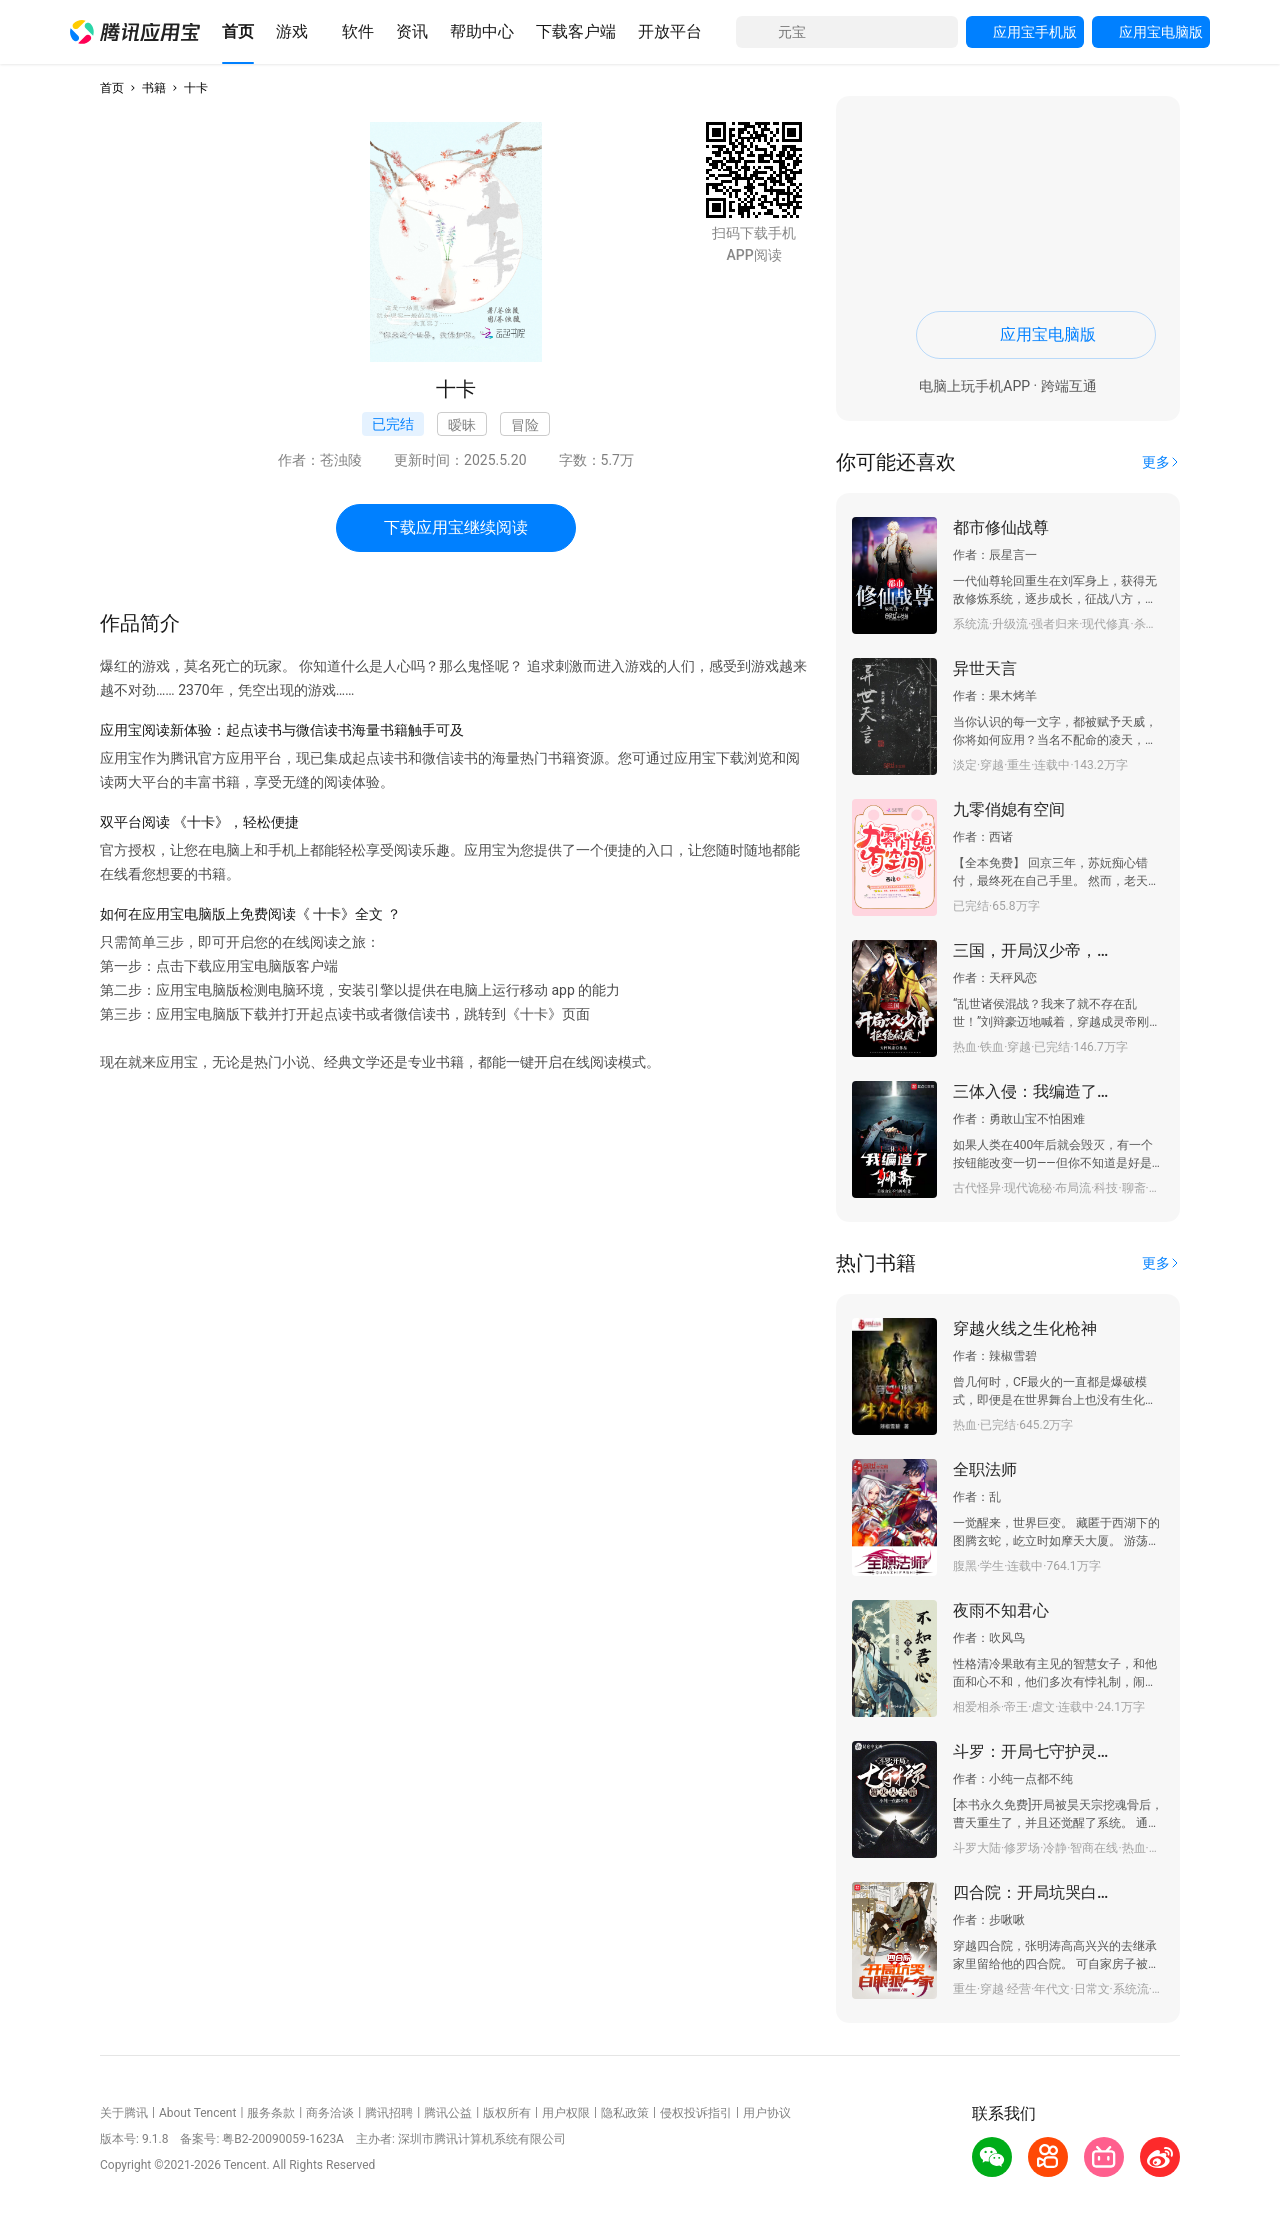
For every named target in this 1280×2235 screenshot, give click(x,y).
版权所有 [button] (507, 2113)
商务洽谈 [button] (330, 2113)
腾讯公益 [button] (448, 2113)
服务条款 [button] (271, 2113)
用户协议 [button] (767, 2113)
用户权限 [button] (566, 2113)
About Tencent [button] (197, 2113)
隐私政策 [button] (625, 2113)
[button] (135, 32)
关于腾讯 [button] (124, 2113)
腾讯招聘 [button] (389, 2113)
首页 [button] (112, 88)
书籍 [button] (154, 88)
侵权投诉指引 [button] (696, 2113)
